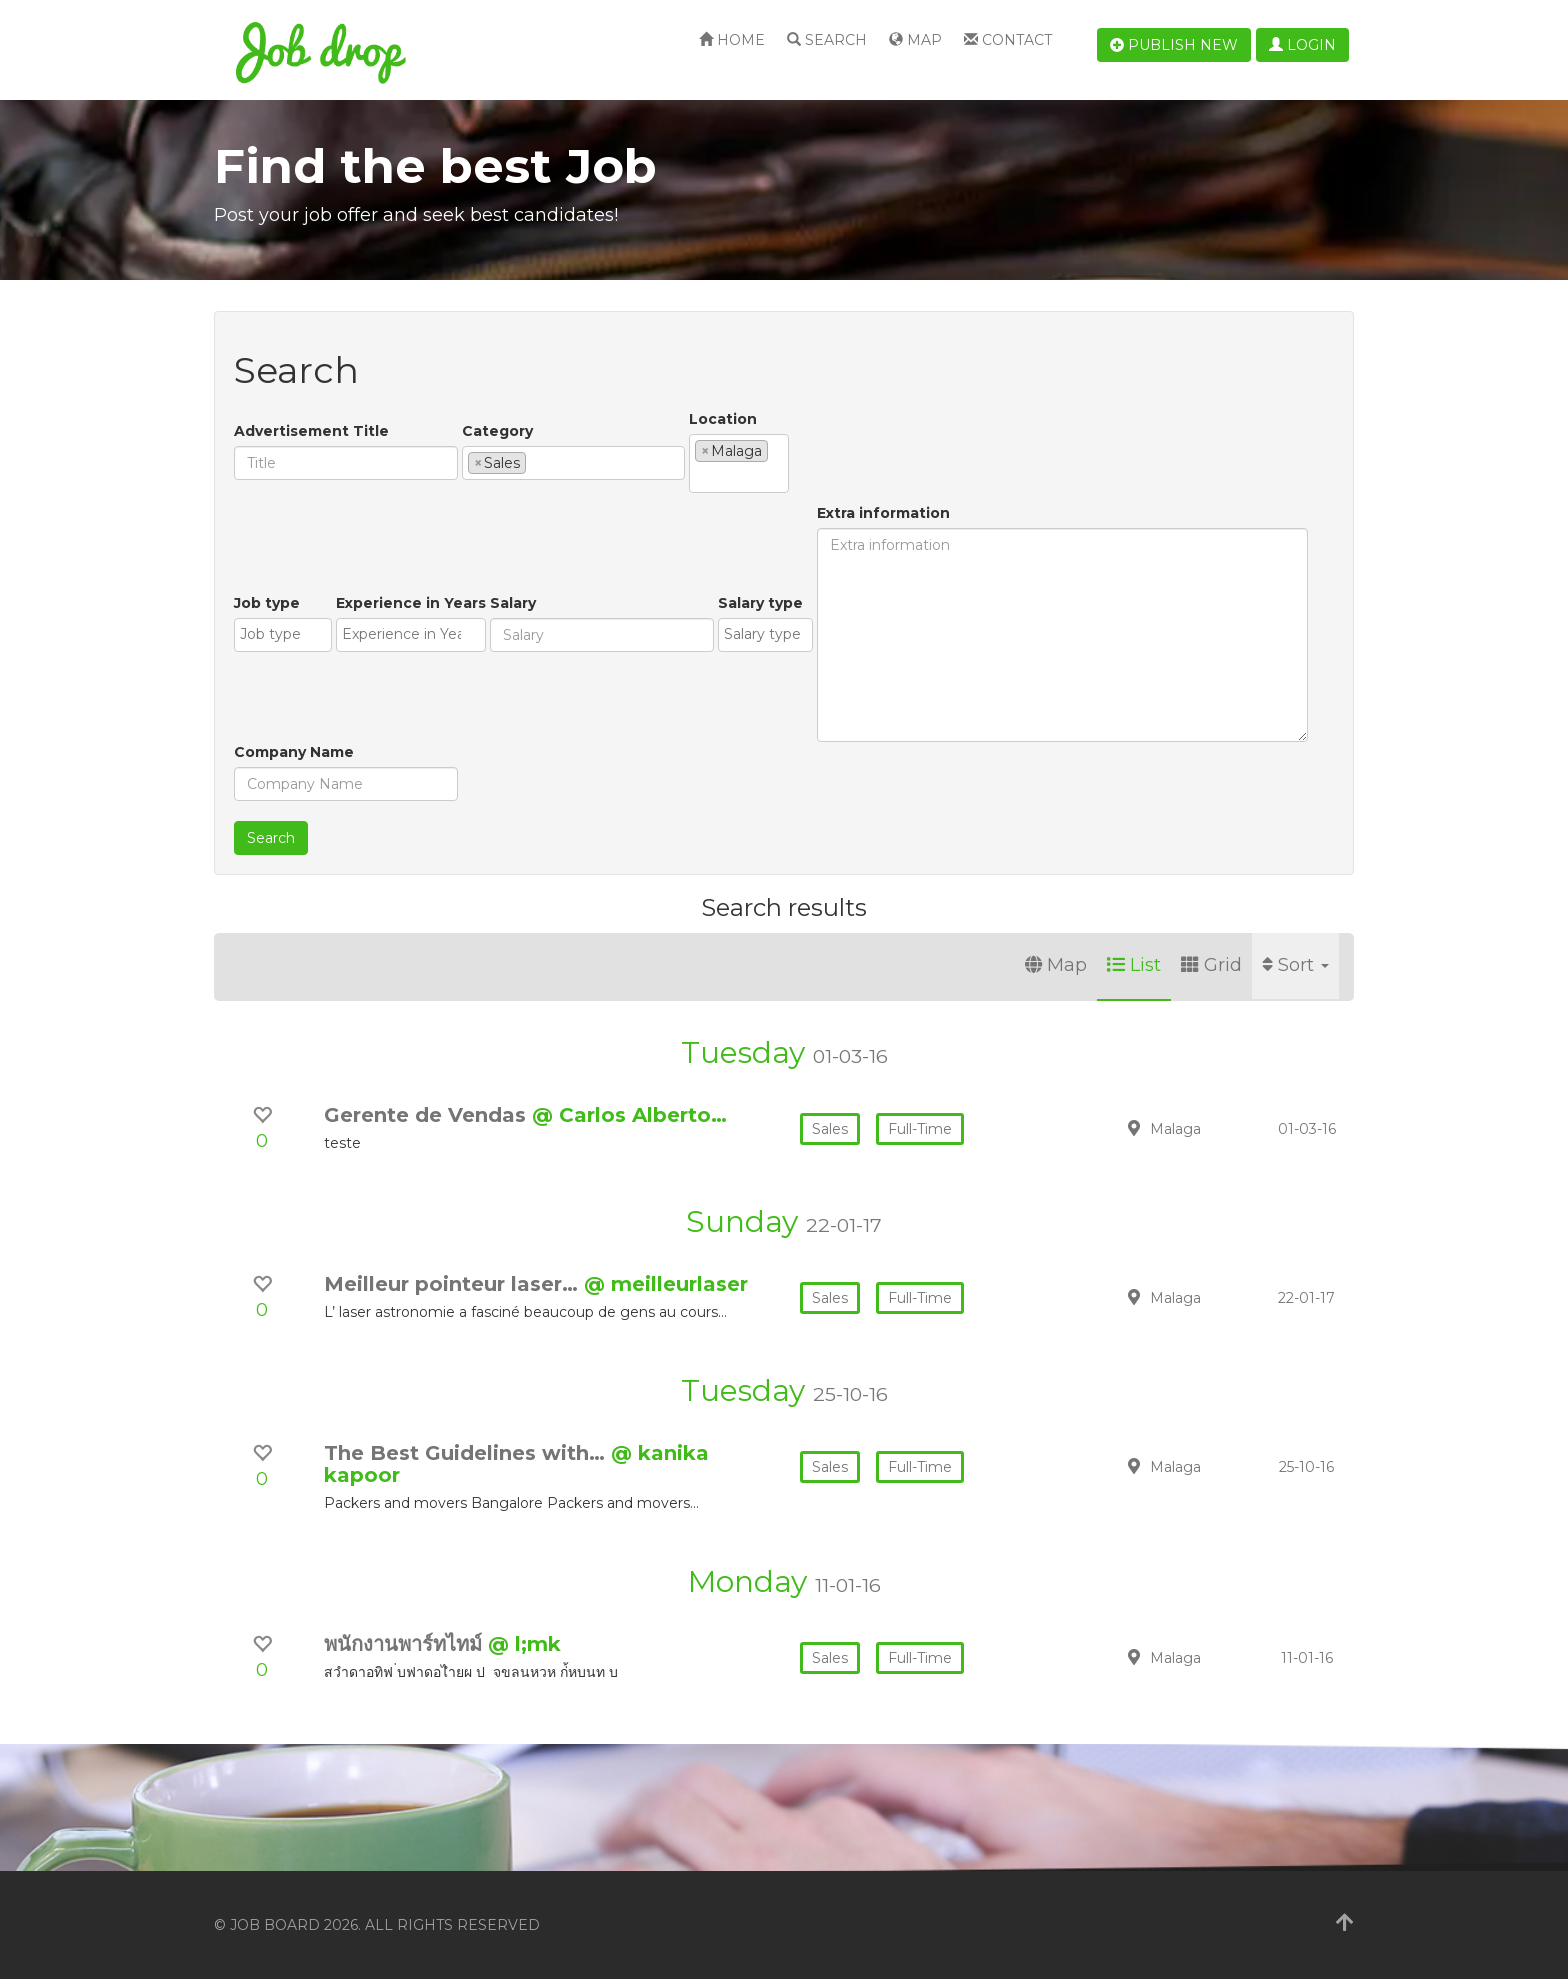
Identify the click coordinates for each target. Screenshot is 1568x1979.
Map (915, 40)
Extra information (883, 513)
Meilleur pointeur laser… (454, 1284)
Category (497, 431)
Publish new (1174, 45)
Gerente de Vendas (428, 1115)
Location (723, 419)
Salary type (760, 603)
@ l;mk (524, 1644)
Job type (267, 603)
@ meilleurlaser (666, 1284)
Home (732, 40)
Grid (1211, 965)
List (1134, 965)
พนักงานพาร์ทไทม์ (406, 1644)
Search (827, 40)
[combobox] (573, 463)
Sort (1295, 965)
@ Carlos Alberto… (629, 1115)
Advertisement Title (311, 431)
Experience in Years (411, 603)
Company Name (294, 752)
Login (1302, 45)
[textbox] (536, 462)
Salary (513, 603)
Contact (1008, 40)
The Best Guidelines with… (467, 1453)
